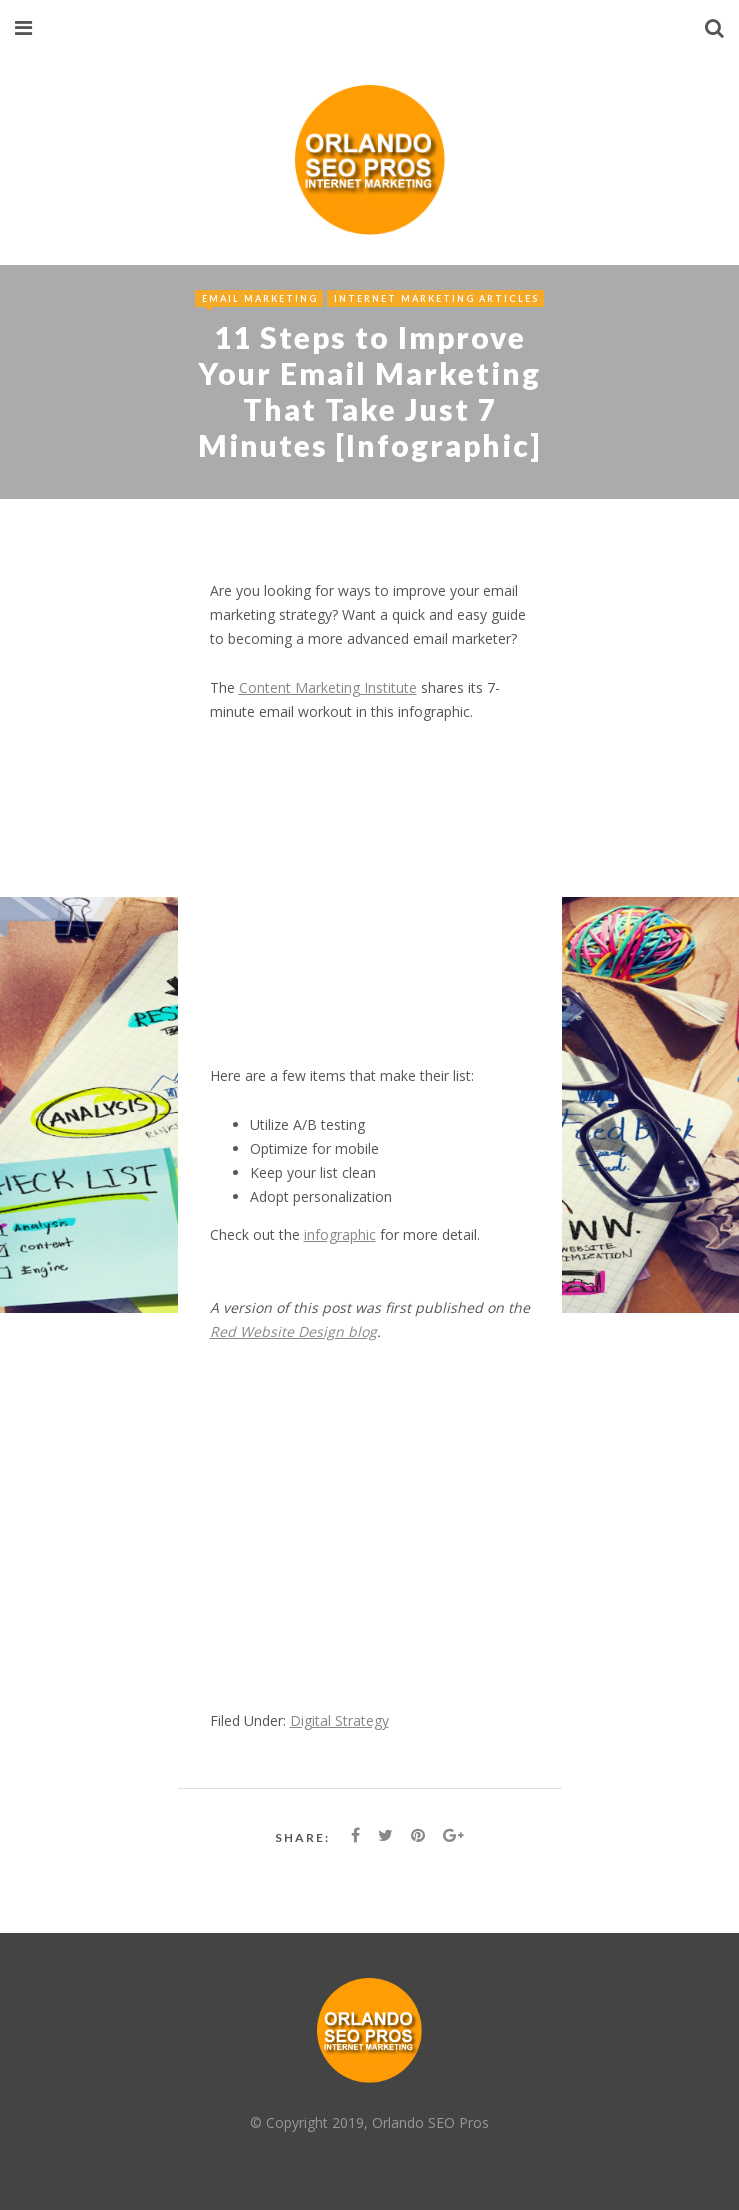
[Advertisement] (370, 906)
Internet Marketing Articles (436, 298)
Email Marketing (260, 298)
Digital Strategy (339, 1720)
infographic (340, 1234)
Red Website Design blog (293, 1331)
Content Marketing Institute (328, 687)
